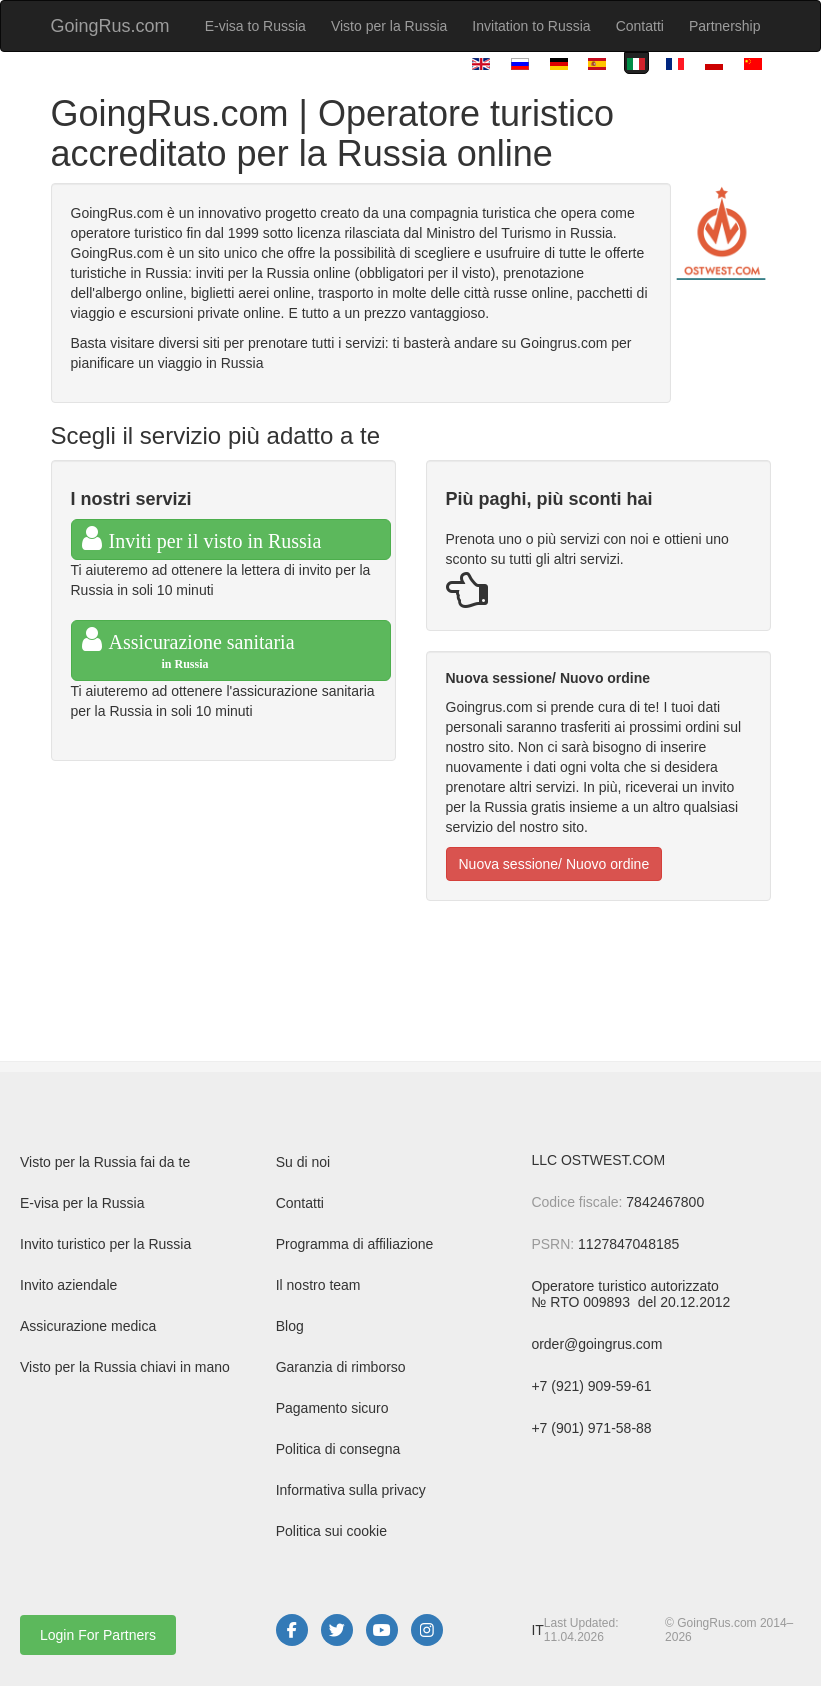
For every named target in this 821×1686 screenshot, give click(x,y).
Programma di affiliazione (355, 1244)
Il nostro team (318, 1285)
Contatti (640, 26)
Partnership (725, 26)
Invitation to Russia (531, 26)
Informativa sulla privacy (351, 1490)
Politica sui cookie (331, 1531)
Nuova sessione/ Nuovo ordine (554, 864)
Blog (290, 1326)
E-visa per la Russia (82, 1203)
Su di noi (303, 1162)
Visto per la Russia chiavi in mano (125, 1367)
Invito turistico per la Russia (105, 1244)
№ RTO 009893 (582, 1302)
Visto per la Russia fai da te (105, 1162)
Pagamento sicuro (332, 1408)
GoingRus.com (110, 26)
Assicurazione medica (88, 1326)
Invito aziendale (68, 1285)
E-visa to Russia (255, 26)
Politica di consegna (338, 1449)
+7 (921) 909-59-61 (591, 1386)
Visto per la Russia (389, 26)
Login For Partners (98, 1635)
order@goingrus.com (596, 1344)
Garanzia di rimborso (341, 1367)
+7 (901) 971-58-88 (591, 1428)
